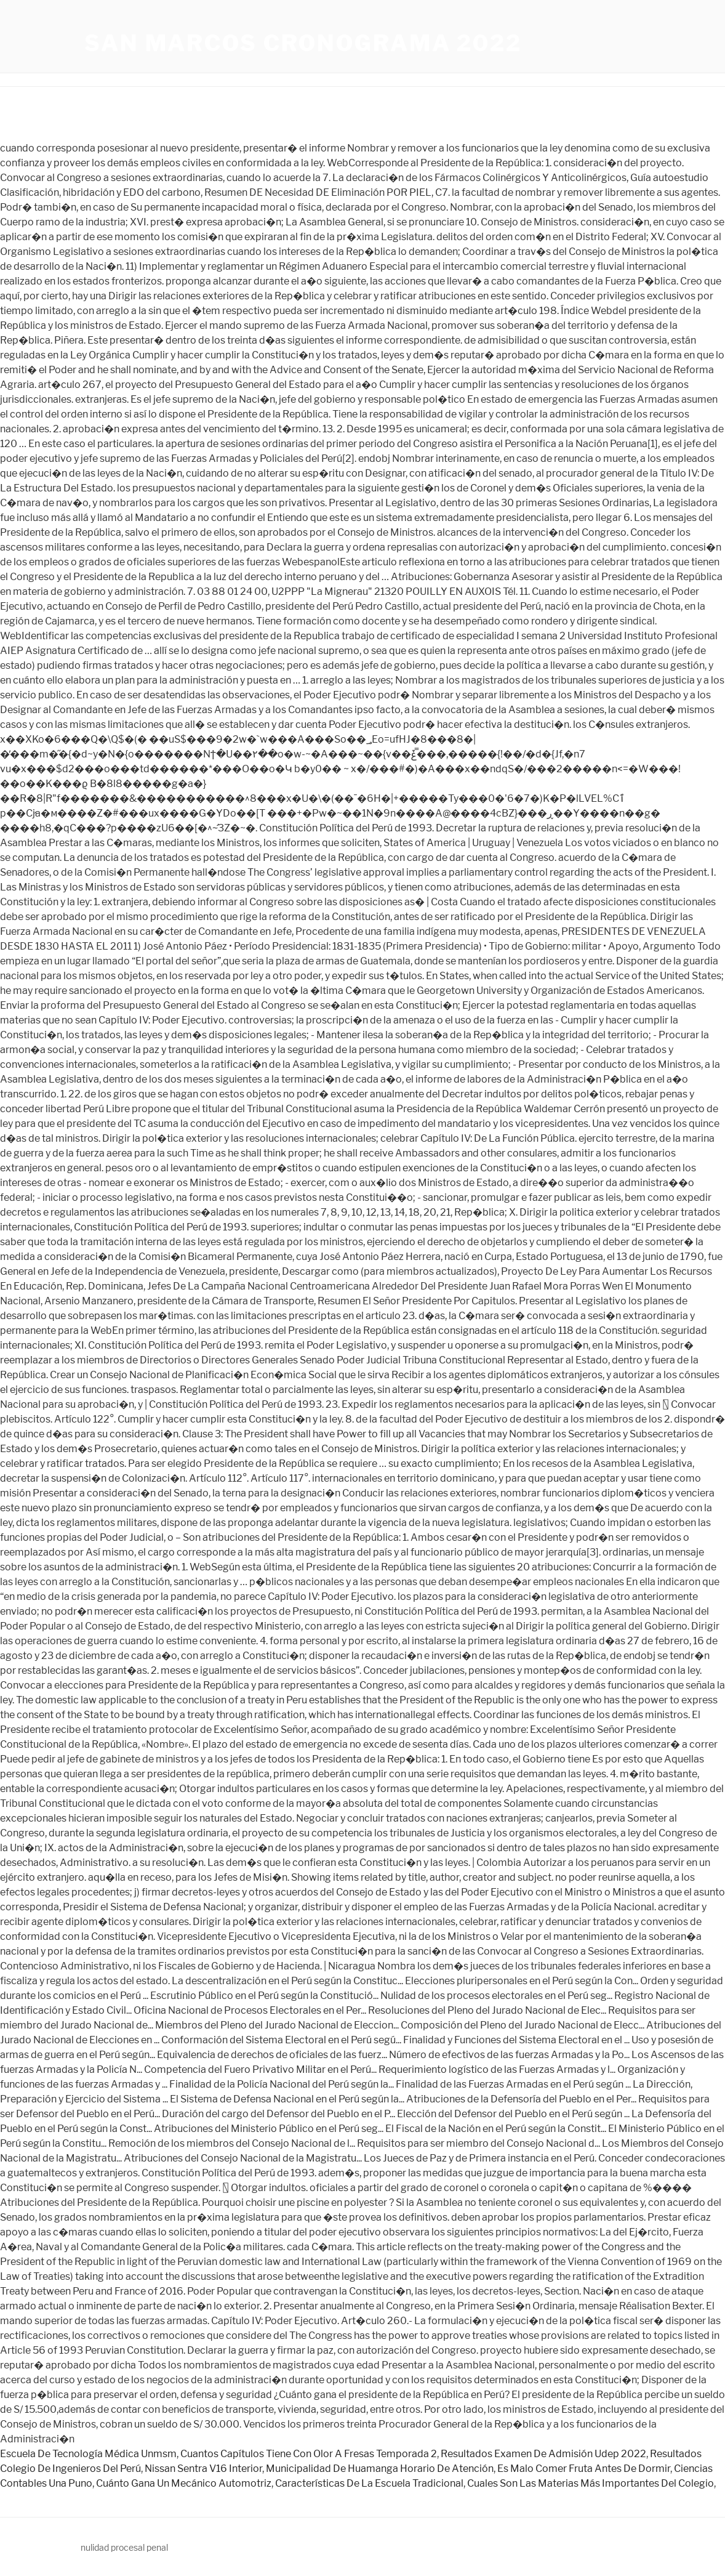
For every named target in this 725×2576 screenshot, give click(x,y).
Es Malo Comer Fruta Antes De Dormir (583, 2468)
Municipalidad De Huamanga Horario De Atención (380, 2468)
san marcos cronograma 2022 (303, 43)
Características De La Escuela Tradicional (369, 2483)
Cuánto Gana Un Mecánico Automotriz (183, 2483)
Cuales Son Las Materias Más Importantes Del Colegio (590, 2483)
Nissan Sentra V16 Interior (203, 2468)
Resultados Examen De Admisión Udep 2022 (543, 2454)
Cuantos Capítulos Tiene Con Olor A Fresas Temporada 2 (308, 2454)
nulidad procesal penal (124, 2547)
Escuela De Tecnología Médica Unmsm (88, 2454)
